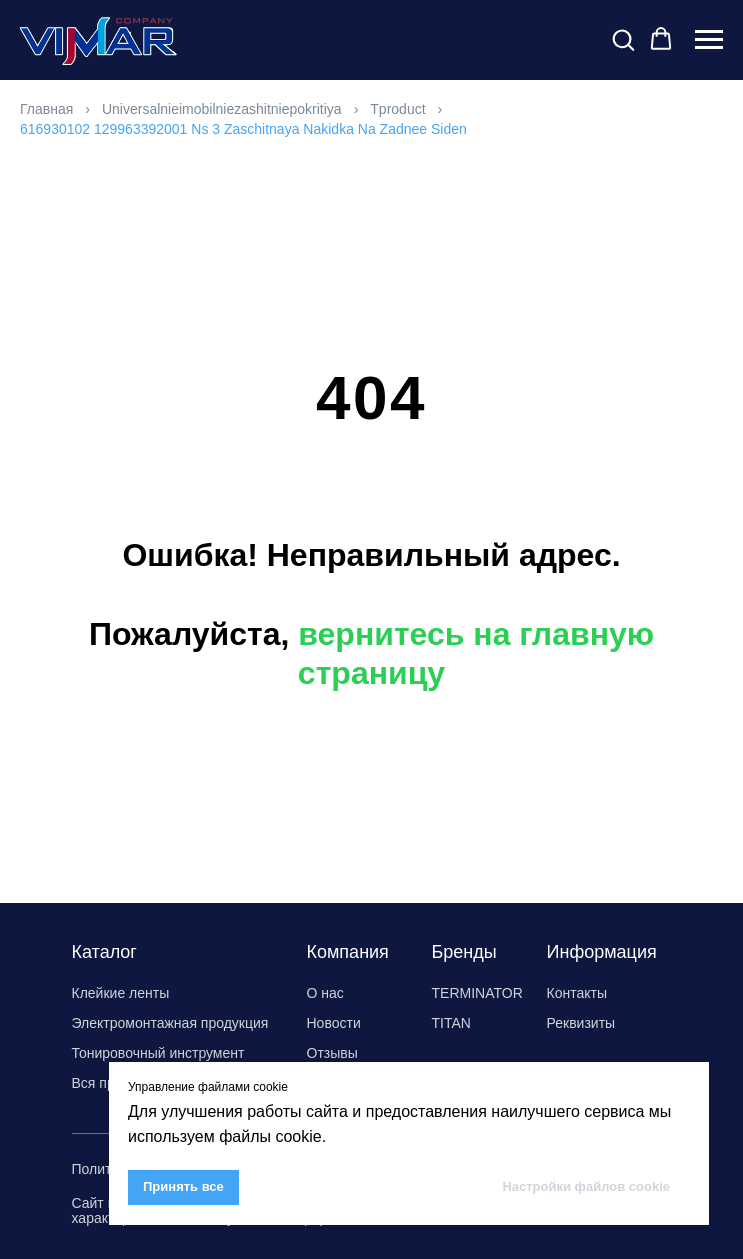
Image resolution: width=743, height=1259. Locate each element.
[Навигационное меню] (709, 40)
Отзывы (332, 1053)
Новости (334, 1023)
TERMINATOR (477, 993)
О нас (325, 993)
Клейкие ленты (121, 993)
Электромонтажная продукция (170, 1023)
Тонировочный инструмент (158, 1053)
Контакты (577, 993)
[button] (623, 39)
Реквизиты (581, 1023)
